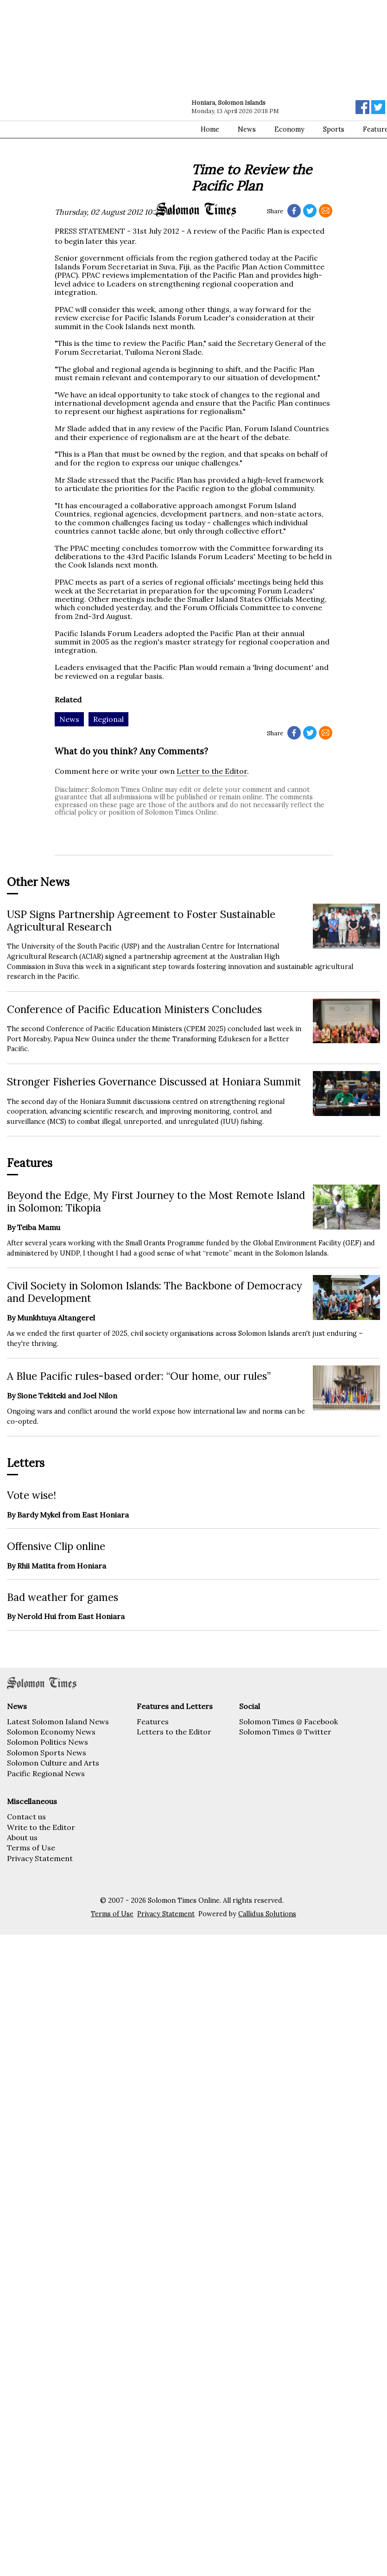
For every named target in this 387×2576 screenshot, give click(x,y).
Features (153, 1721)
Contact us (26, 1816)
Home (210, 129)
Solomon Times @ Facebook (288, 1721)
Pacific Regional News (46, 1773)
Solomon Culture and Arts (53, 1762)
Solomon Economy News (51, 1731)
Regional (108, 719)
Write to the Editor (41, 1827)
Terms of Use (31, 1847)
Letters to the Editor (174, 1731)
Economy (289, 129)
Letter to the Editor (212, 771)
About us (22, 1837)
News (247, 129)
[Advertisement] (96, 101)
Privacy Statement (40, 1858)
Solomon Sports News (46, 1752)
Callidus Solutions (267, 1914)
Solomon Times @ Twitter (285, 1731)
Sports (333, 129)
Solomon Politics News (47, 1742)
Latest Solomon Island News (58, 1721)
